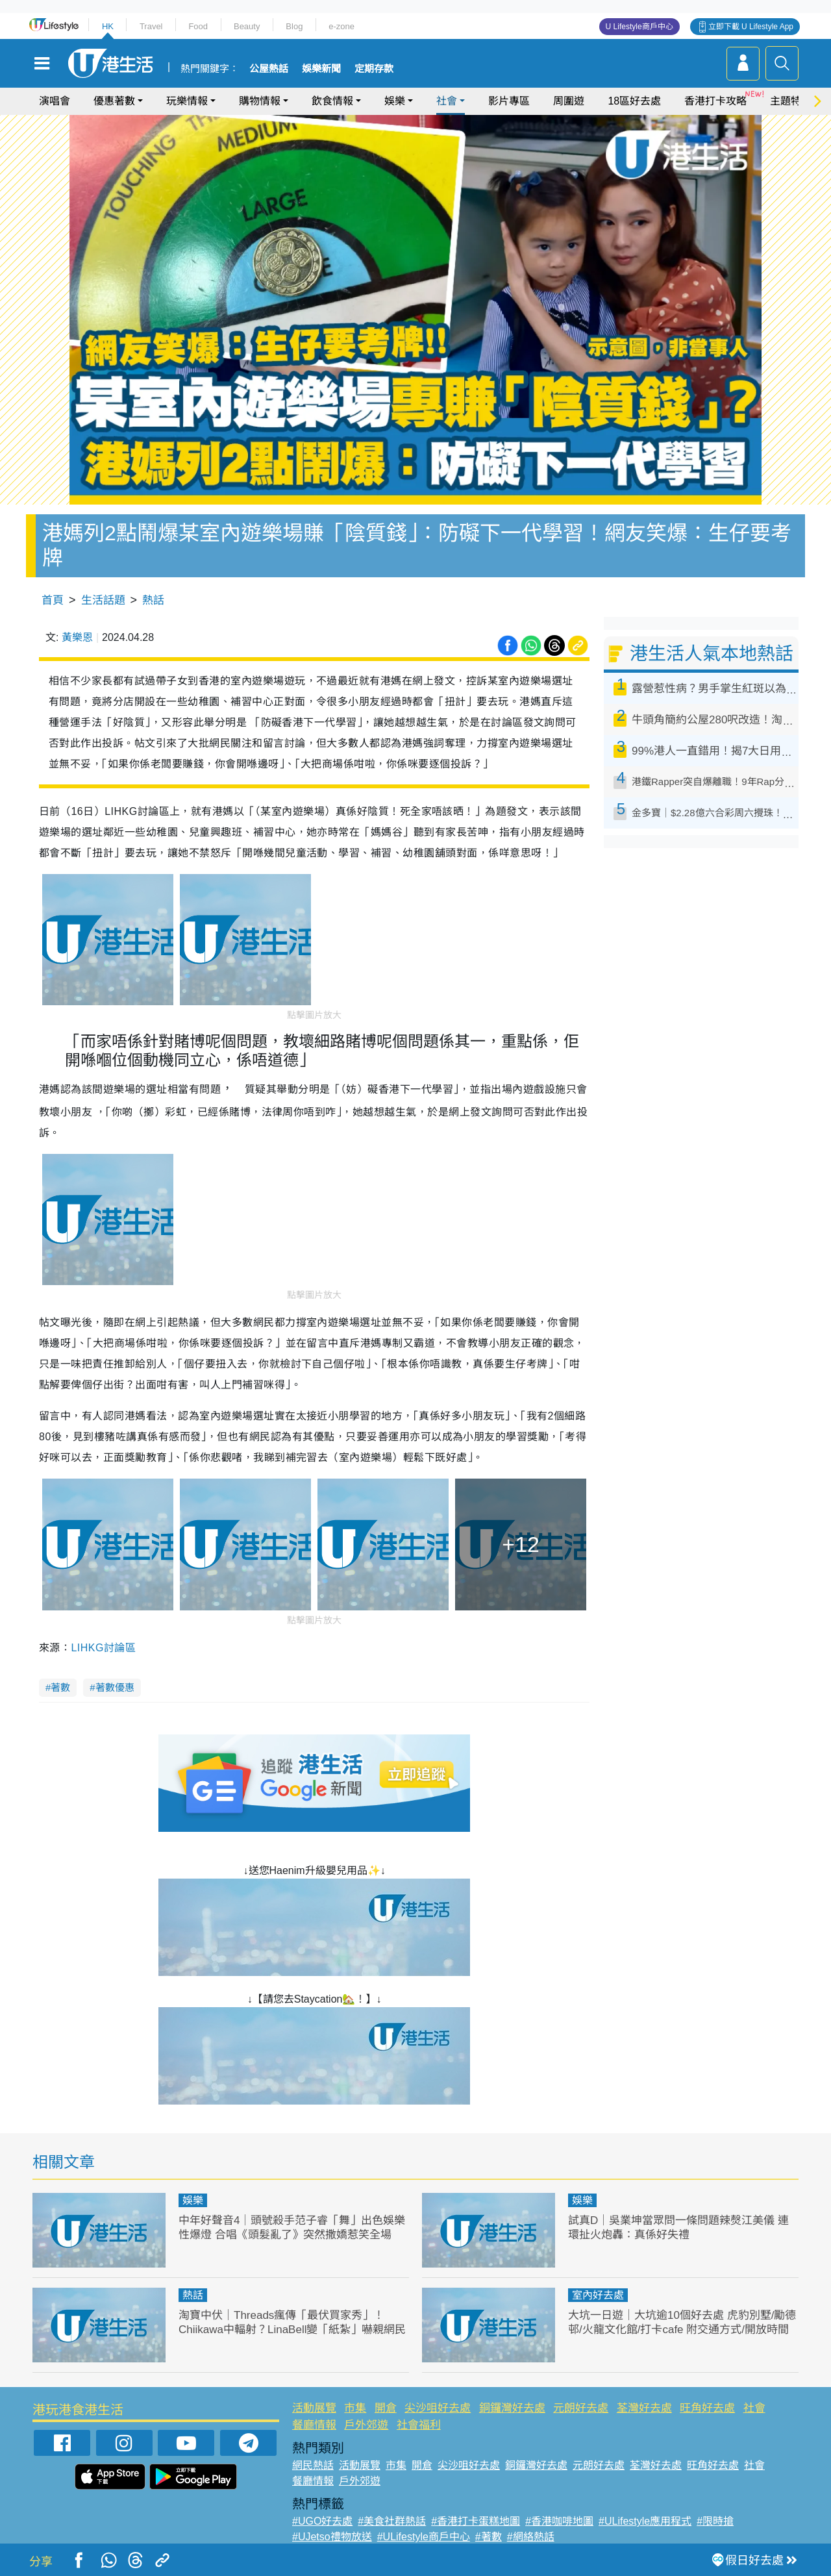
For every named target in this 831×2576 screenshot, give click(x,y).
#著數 (488, 2536)
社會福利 (419, 2425)
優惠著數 (114, 100)
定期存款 (373, 69)
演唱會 (54, 100)
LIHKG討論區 (103, 1647)
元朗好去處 (580, 2408)
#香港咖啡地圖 (559, 2521)
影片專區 (509, 100)
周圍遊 (568, 100)
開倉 (386, 2408)
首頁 (53, 600)
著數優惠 (114, 1687)
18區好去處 (634, 100)
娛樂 (394, 100)
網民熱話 (313, 2465)
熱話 (153, 600)
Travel (151, 26)
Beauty (247, 26)
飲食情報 (332, 100)
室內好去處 (598, 2295)
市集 (355, 2408)
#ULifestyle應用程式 (645, 2521)
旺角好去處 (707, 2408)
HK (108, 26)
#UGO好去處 (322, 2521)
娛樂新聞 (321, 69)
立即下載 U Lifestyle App (750, 26)
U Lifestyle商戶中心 (639, 26)
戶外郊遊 (366, 2425)
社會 (446, 100)
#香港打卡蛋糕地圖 (475, 2521)
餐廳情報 (314, 2425)
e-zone (341, 26)
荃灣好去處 (644, 2408)
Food (198, 26)
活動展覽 (314, 2408)
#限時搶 (715, 2521)
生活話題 (103, 600)
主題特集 (791, 100)
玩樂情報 (187, 100)
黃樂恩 (77, 637)
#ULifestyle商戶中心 (423, 2536)
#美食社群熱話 (392, 2521)
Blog (294, 26)
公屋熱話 (268, 69)
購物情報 (259, 100)
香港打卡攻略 (715, 100)
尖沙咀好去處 (437, 2408)
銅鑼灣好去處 (512, 2408)
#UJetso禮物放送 (332, 2536)
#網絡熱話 (530, 2536)
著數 (60, 1687)
